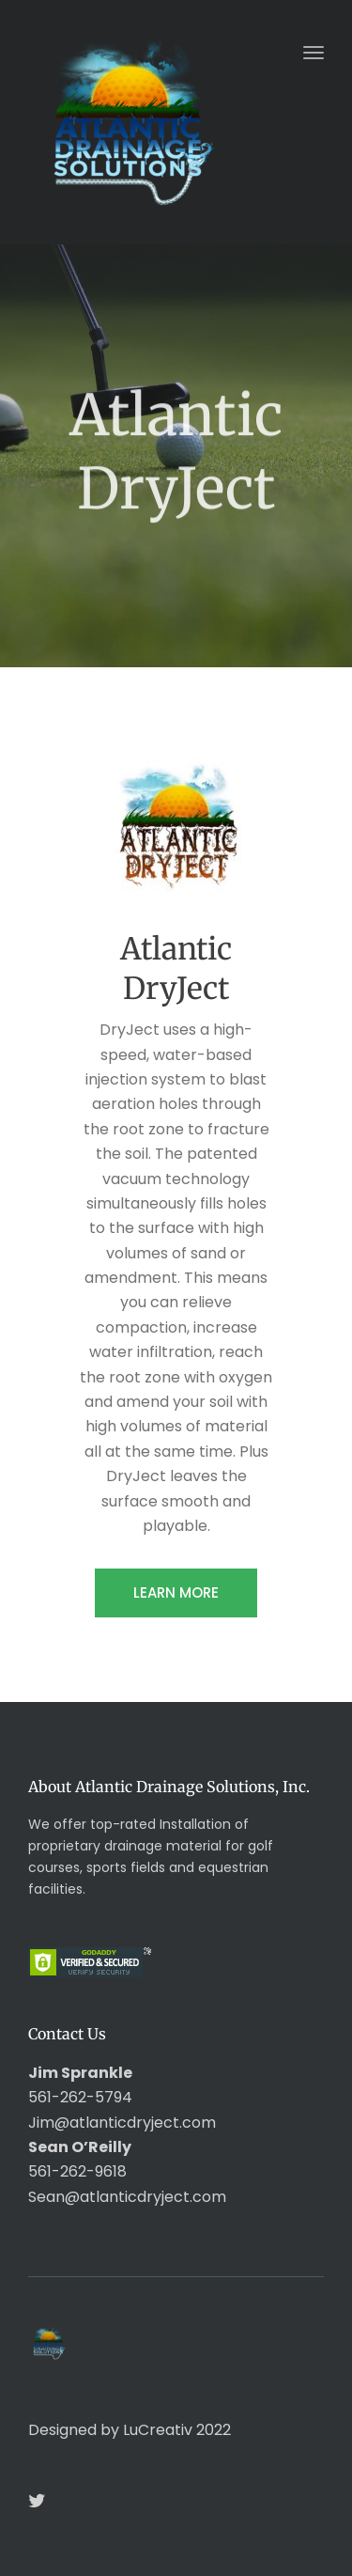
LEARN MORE (176, 1592)
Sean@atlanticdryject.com (127, 2197)
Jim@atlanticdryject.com (122, 2122)
